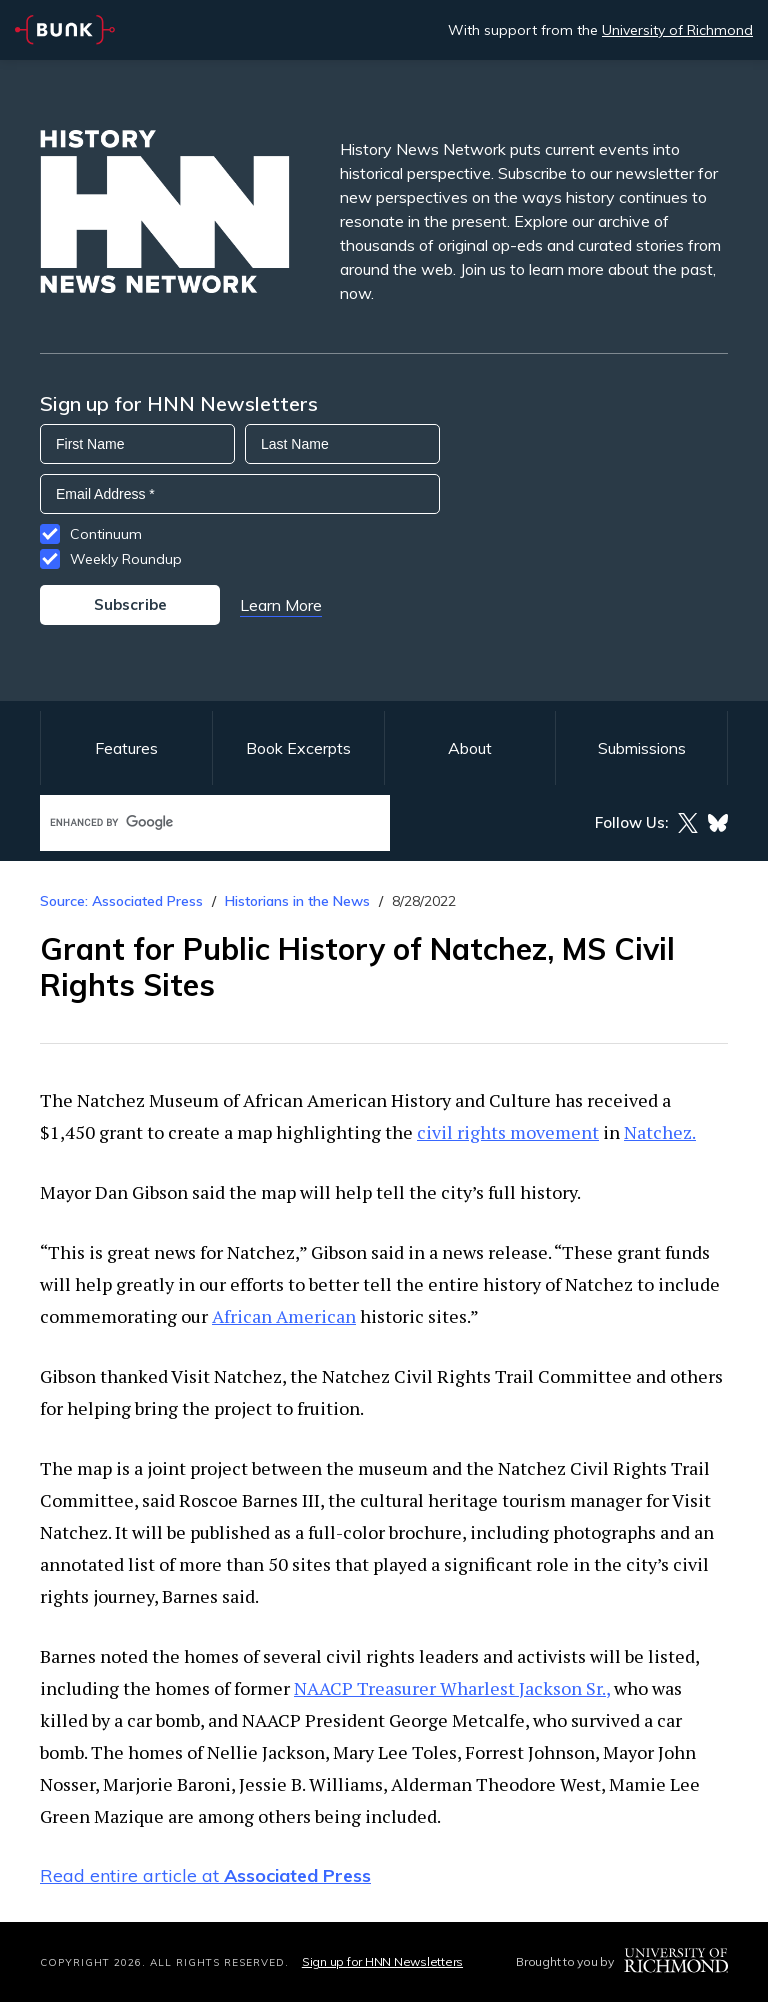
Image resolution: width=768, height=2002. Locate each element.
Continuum (106, 534)
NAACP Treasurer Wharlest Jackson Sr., (452, 1688)
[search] (194, 822)
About (470, 748)
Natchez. (660, 1132)
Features (126, 748)
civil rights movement (508, 1132)
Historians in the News (297, 901)
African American (284, 1316)
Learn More (281, 605)
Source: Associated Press (121, 901)
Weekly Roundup (126, 559)
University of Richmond (677, 30)
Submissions (642, 748)
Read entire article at (205, 1875)
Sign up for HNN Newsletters (382, 1961)
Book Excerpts (298, 748)
